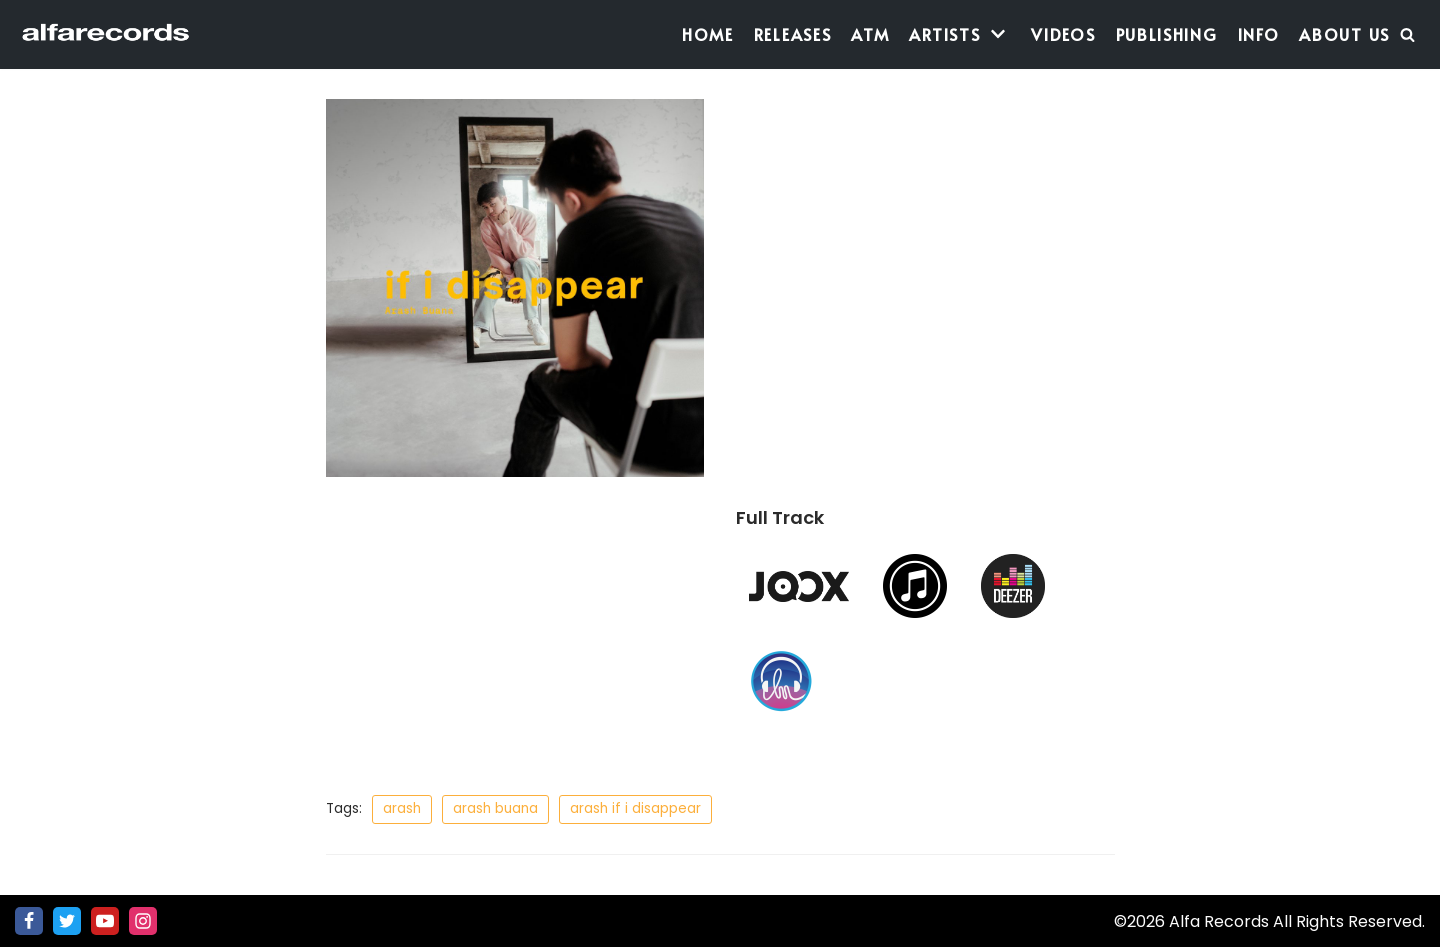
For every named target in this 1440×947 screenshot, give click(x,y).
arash (402, 808)
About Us (1344, 34)
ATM (870, 34)
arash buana (495, 808)
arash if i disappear (635, 808)
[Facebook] (29, 921)
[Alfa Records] (107, 34)
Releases (793, 34)
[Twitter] (67, 921)
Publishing (1167, 34)
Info (1259, 34)
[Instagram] (143, 921)
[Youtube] (105, 921)
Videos (1063, 34)
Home (708, 34)
